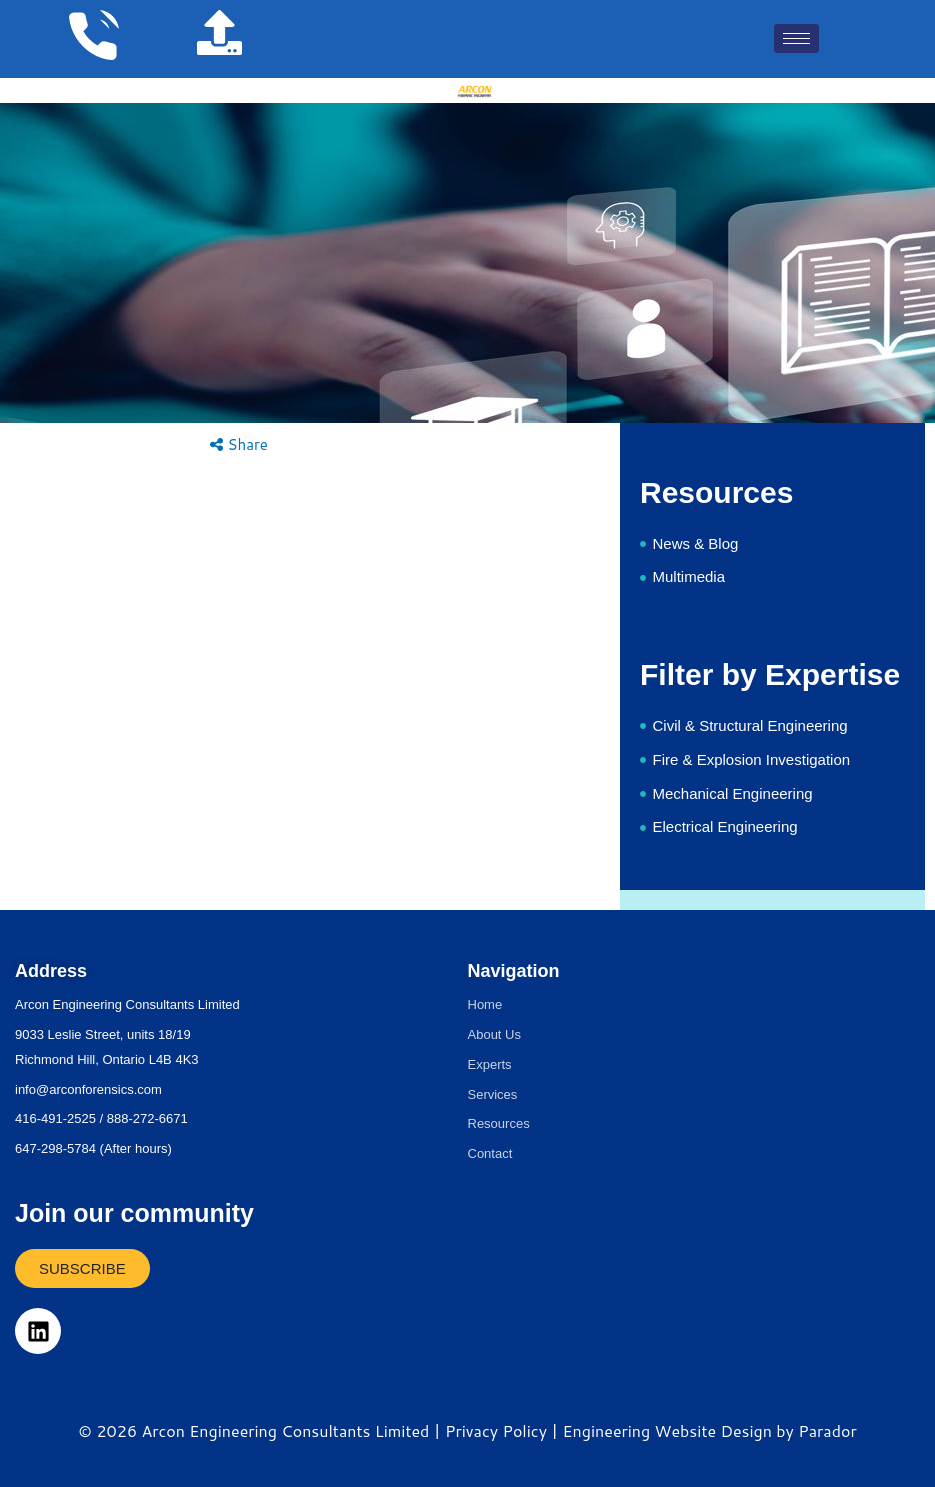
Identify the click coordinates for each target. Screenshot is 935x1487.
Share (239, 444)
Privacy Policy (496, 1430)
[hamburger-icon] (796, 38)
